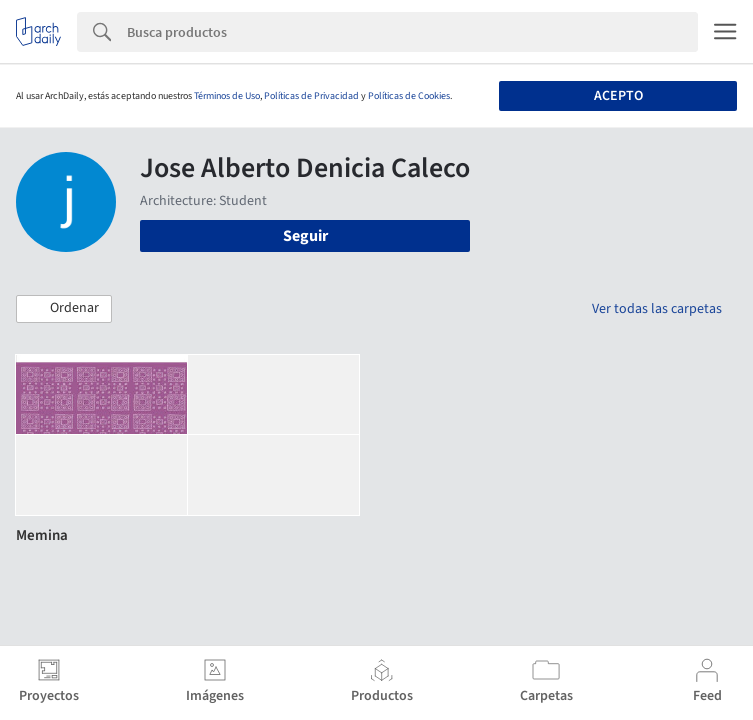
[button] (64, 309)
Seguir (305, 236)
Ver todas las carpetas (657, 309)
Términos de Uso (227, 96)
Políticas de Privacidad (311, 96)
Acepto (618, 96)
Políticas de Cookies (409, 96)
